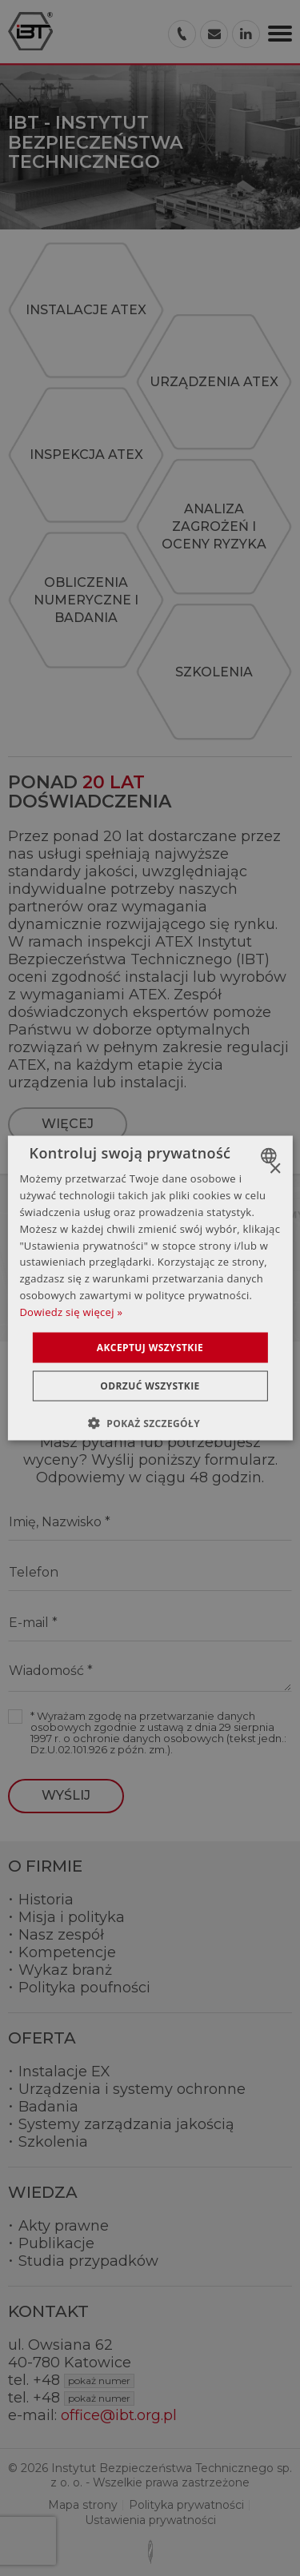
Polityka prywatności (186, 2505)
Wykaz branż (65, 1970)
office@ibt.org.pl (119, 2415)
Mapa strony (83, 2505)
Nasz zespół (61, 1935)
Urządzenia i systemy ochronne (132, 2089)
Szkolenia (53, 2142)
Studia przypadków (88, 2261)
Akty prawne (63, 2226)
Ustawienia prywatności (150, 2520)
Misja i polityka (71, 1917)
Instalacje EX (64, 2071)
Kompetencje (67, 1952)
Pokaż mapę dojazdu (160, 1289)
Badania (48, 2106)
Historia (46, 1899)
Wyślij (66, 1795)
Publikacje (56, 2243)
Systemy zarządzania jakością (126, 2124)
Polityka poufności (84, 1987)
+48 (83, 2380)
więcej (68, 1123)
